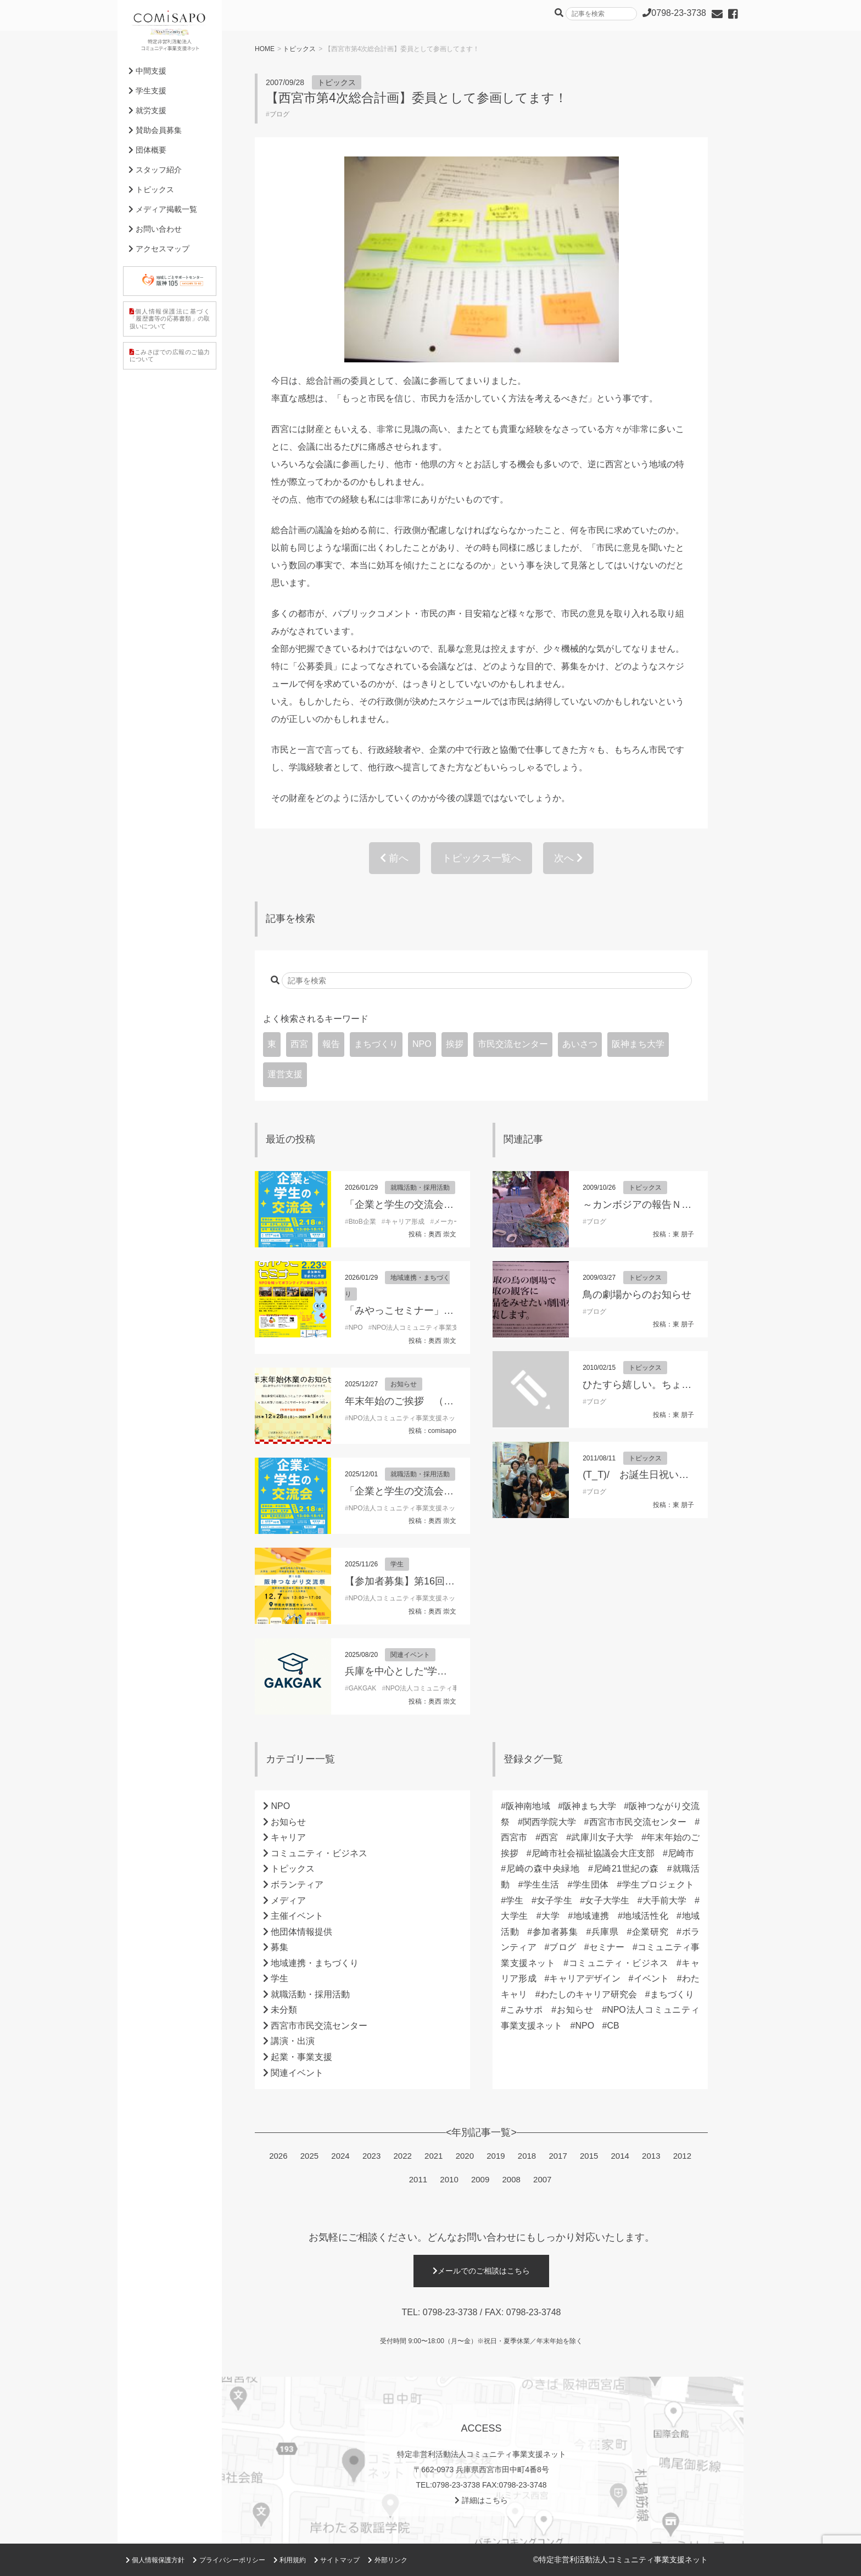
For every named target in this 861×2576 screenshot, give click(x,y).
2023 (371, 2155)
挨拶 (454, 1044)
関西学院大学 (549, 1822)
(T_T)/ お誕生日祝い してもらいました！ (680, 1474)
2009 (480, 2179)
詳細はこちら (481, 2500)
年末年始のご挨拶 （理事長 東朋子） (430, 1401)
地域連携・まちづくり (315, 1963)
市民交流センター (513, 1044)
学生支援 (147, 90)
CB (613, 2025)
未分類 (284, 2009)
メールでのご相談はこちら (481, 2270)
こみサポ (524, 2009)
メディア (288, 1900)
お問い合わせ (155, 229)
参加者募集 (555, 1931)
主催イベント (297, 1915)
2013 (651, 2155)
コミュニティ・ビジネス (319, 1853)
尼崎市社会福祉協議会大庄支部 (593, 1853)
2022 (402, 2155)
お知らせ (403, 1384)
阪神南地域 (528, 1806)
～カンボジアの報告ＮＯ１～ (647, 1204)
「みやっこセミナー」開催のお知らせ (429, 1310)
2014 (620, 2155)
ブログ (279, 114)
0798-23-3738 (450, 2312)
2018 (527, 2155)
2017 (558, 2155)
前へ (394, 858)
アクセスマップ (158, 248)
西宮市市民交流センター (319, 2025)
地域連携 (591, 1915)
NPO (422, 1044)
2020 (465, 2155)
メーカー (447, 1221)
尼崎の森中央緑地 (543, 1868)
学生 (397, 1564)
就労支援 (147, 110)
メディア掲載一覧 (162, 209)
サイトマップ (337, 2560)
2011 (418, 2179)
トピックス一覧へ (481, 858)
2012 (682, 2155)
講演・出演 (293, 2041)
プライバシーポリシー (229, 2560)
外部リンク (387, 2560)
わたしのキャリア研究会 (589, 1994)
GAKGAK (363, 1688)
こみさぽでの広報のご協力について (170, 355)
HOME (265, 49)
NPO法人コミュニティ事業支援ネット (428, 1327)
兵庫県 (604, 1931)
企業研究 (649, 1931)
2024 (340, 2155)
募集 (279, 1947)
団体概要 (147, 149)
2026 (278, 2155)
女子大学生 (607, 1900)
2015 (589, 2155)
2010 (449, 2179)
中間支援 (147, 70)
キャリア (288, 1837)
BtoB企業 (362, 1221)
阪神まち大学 (638, 1044)
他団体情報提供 (301, 1931)
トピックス (299, 49)
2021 (433, 2155)
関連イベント (410, 1655)
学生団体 (590, 1884)
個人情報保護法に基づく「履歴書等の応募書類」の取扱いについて (170, 318)
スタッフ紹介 (155, 169)
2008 (511, 2179)
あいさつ (579, 1044)
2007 (542, 2179)
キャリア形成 (404, 1221)
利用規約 (289, 2560)
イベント (651, 1978)
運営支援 (285, 1074)
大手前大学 (664, 1900)
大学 (550, 1915)
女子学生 (554, 1900)
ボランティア (297, 1884)
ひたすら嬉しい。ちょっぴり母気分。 (667, 1384)
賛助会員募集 (155, 130)
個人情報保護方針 (155, 2560)
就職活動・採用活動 (420, 1187)
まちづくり (376, 1044)
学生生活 (541, 1884)
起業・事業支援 (301, 2057)
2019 (496, 2155)
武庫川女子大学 (602, 1837)
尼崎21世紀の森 (626, 1868)
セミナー (607, 1947)
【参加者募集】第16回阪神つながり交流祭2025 (450, 1581)
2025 (309, 2155)
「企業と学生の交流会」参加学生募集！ (434, 1204)
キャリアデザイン (584, 1978)
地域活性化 (645, 1915)
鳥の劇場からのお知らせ (637, 1294)
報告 (331, 1044)
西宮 (299, 1044)
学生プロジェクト (658, 1884)
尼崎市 (681, 1853)
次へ (568, 858)
